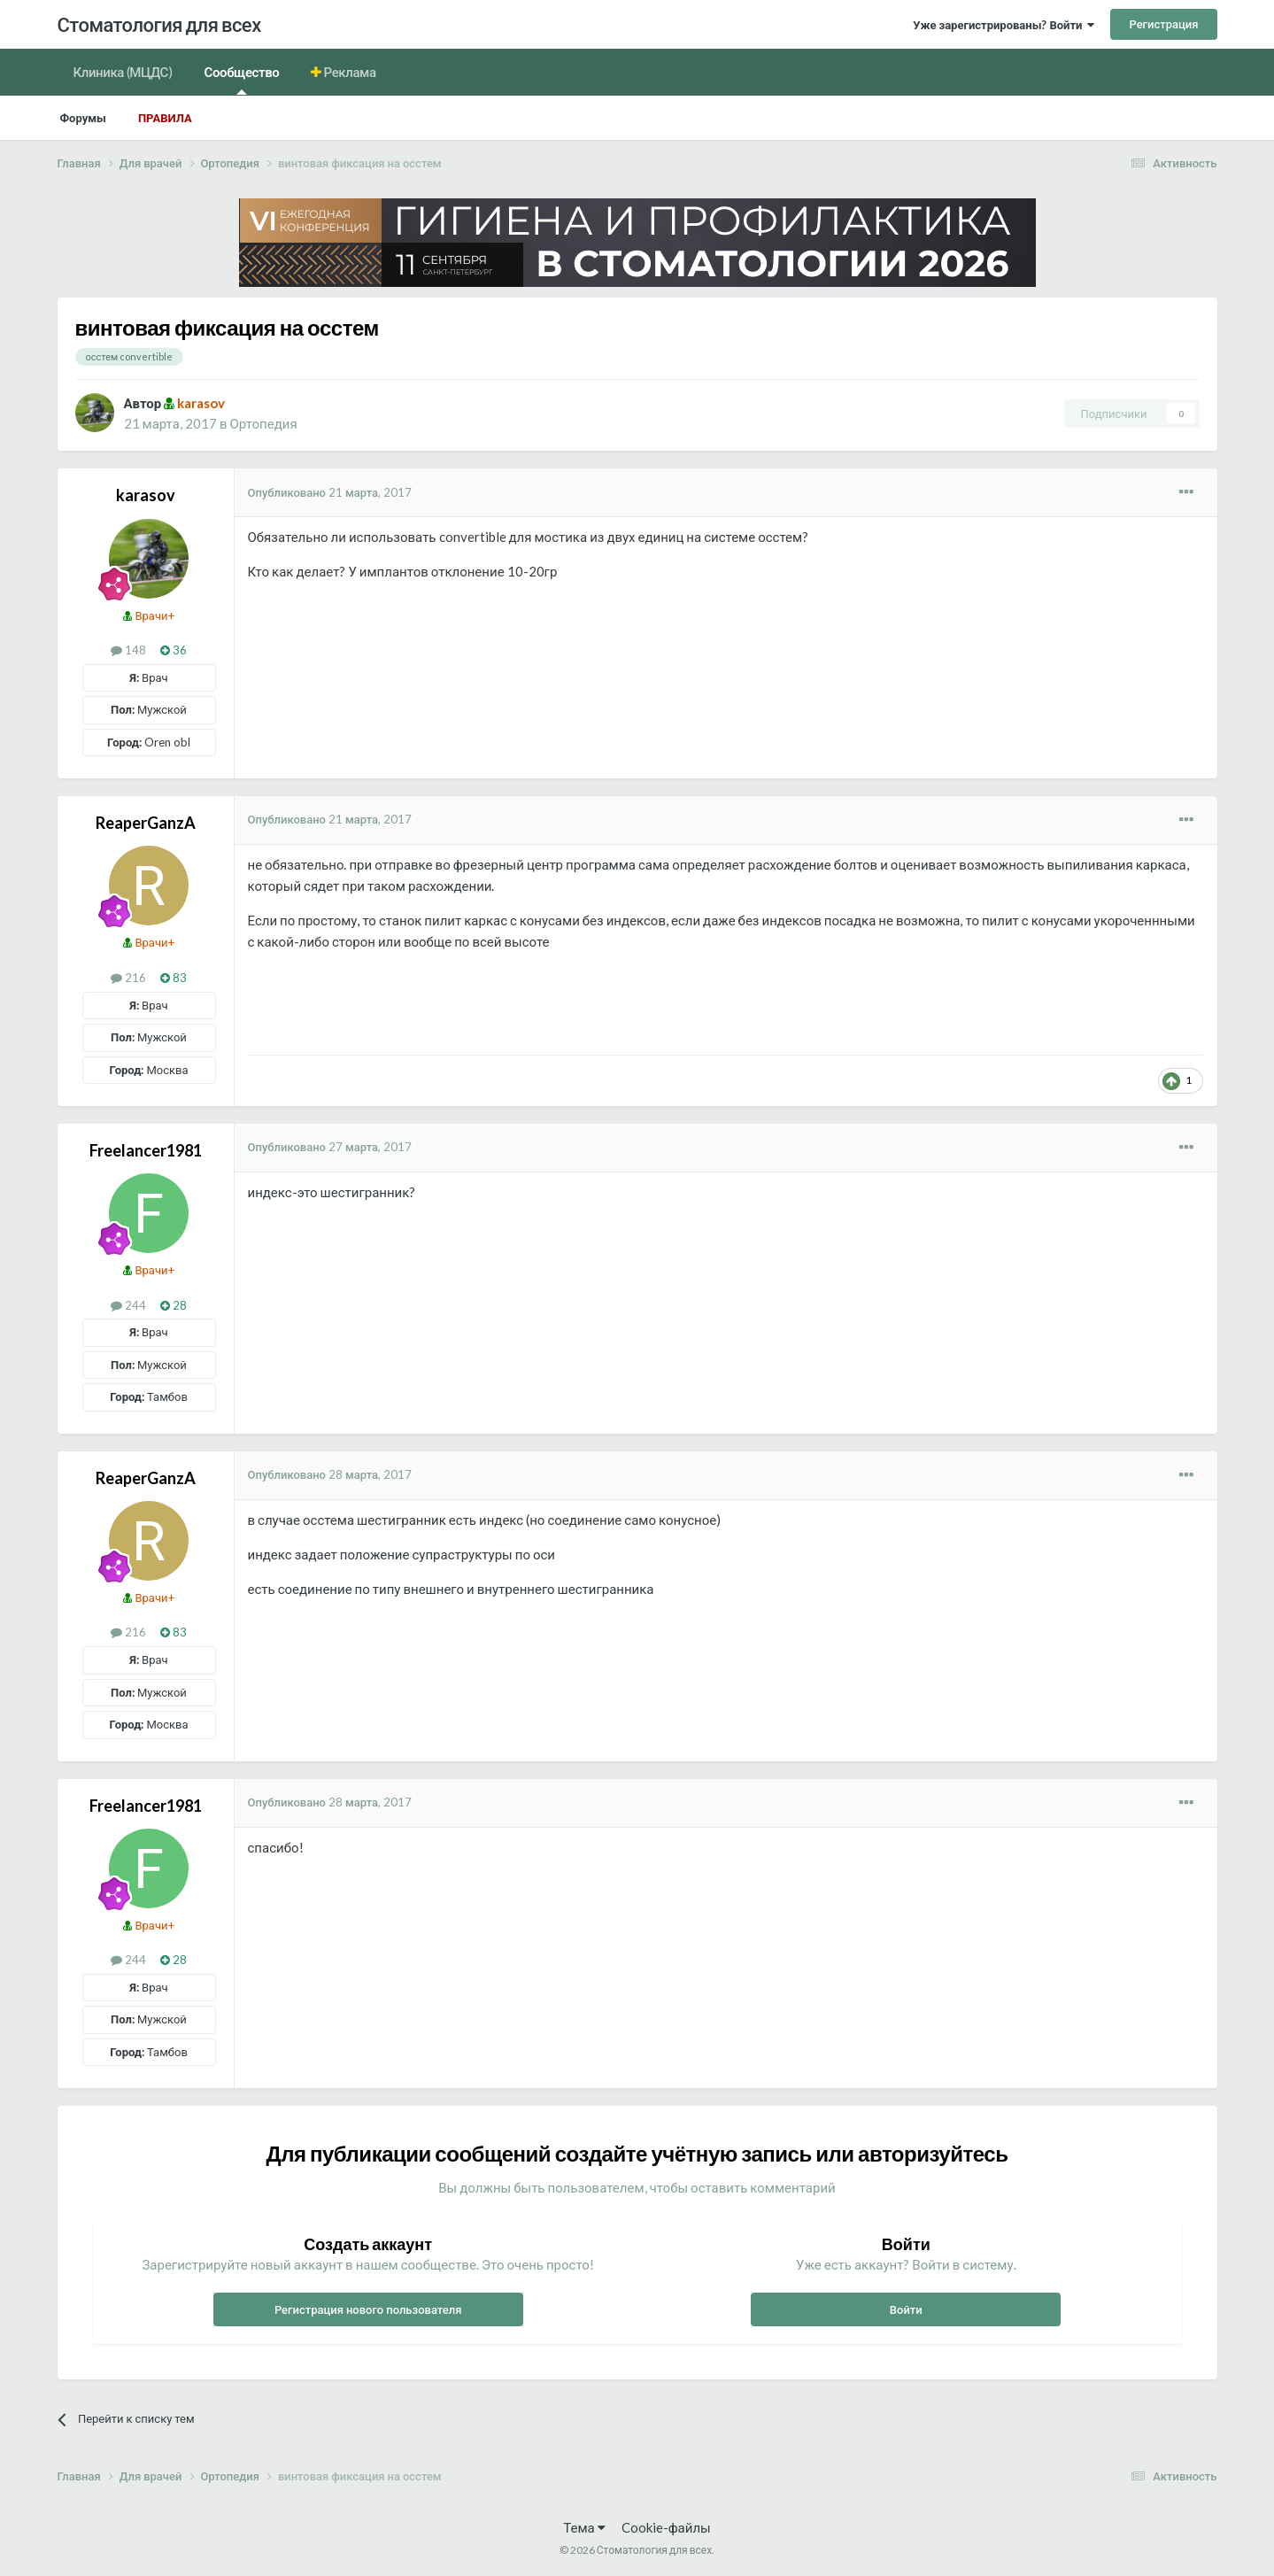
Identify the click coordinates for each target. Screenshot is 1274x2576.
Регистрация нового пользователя (368, 2309)
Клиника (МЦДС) (123, 72)
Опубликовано (330, 492)
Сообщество (242, 79)
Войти (906, 2309)
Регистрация (1163, 24)
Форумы (83, 118)
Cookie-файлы (666, 2527)
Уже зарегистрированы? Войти (1003, 25)
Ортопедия (263, 423)
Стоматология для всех (159, 24)
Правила (165, 118)
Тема (584, 2527)
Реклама (348, 72)
